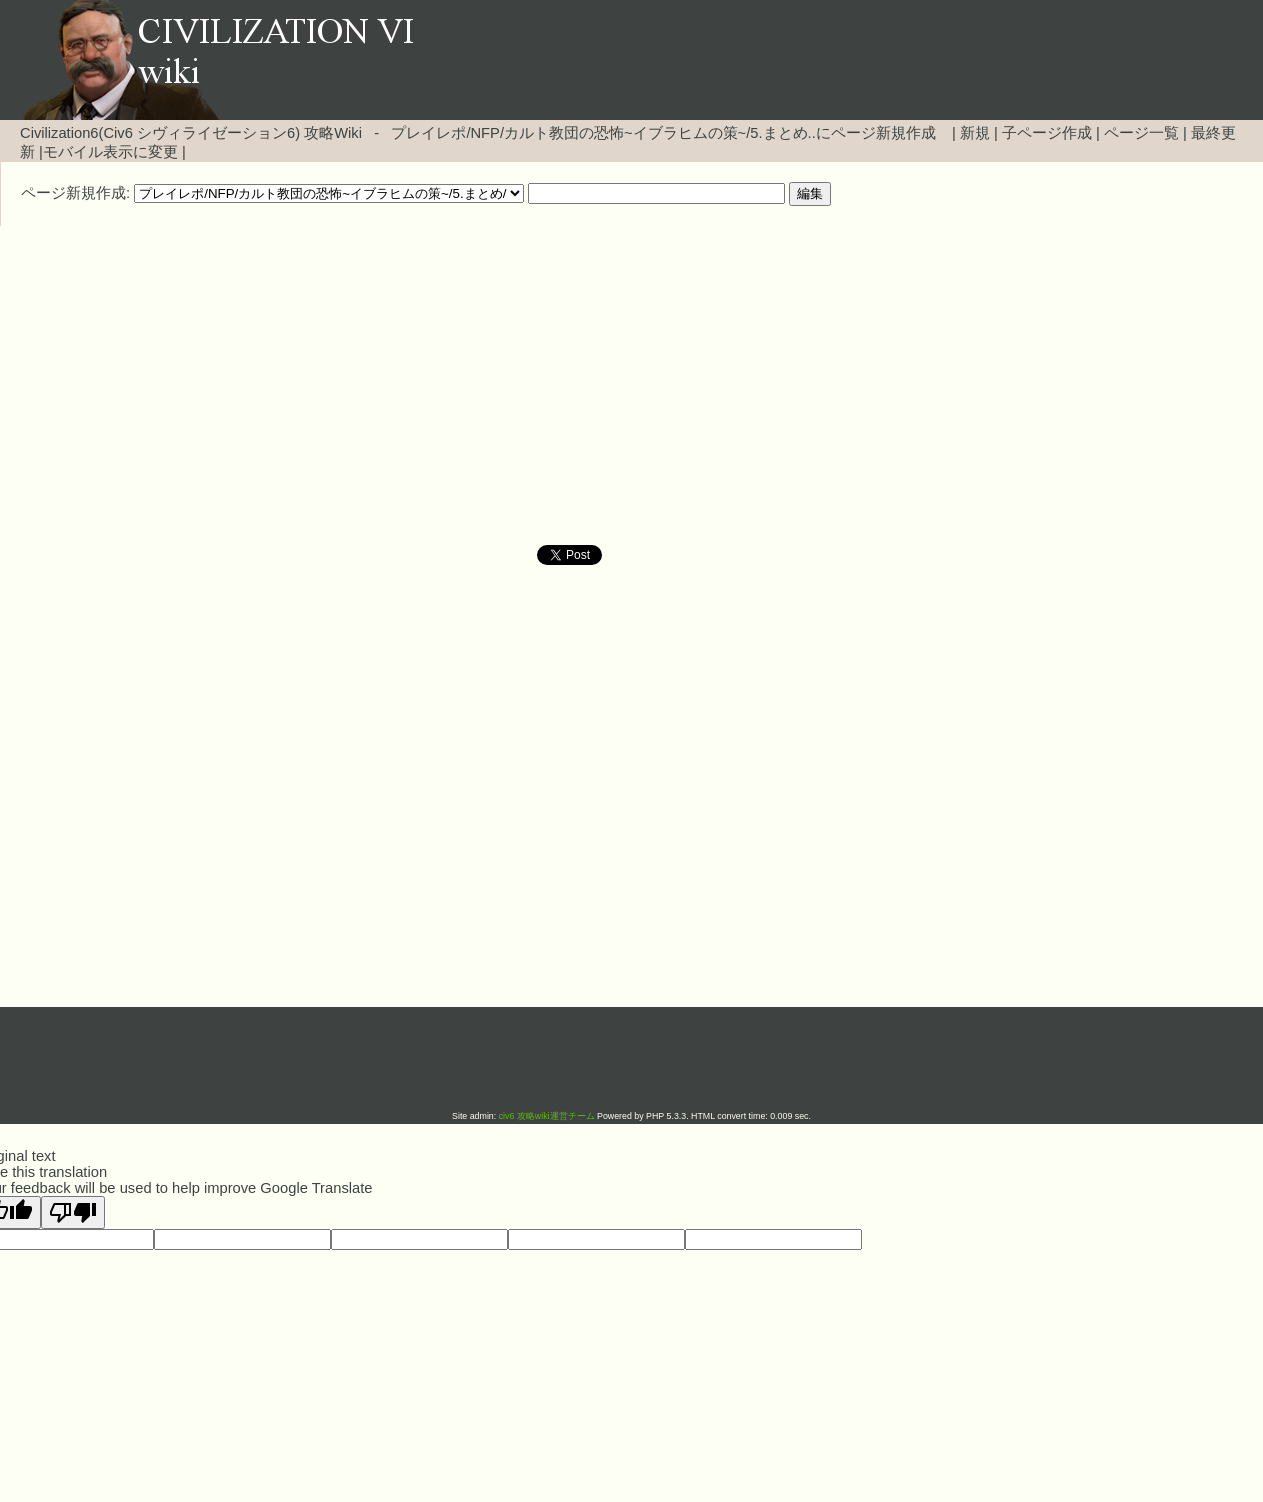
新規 (975, 133)
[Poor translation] (73, 1212)
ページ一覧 (1141, 133)
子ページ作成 (1047, 133)
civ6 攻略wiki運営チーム (548, 1116)
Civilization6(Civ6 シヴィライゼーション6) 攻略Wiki (191, 133)
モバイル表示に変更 (110, 152)
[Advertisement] (461, 386)
